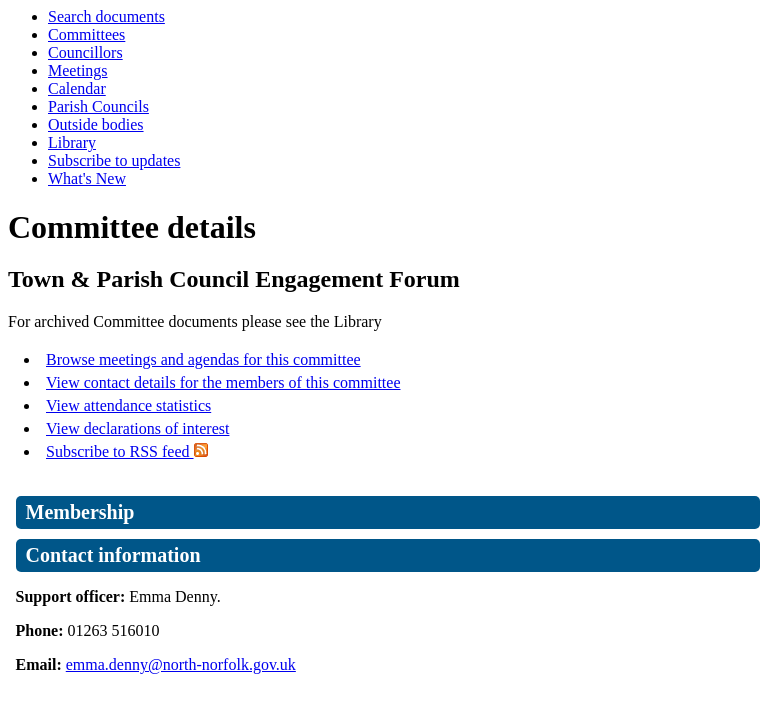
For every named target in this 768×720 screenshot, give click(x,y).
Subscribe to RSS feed (127, 451)
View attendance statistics (128, 405)
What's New (87, 178)
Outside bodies (96, 124)
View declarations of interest (137, 428)
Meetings (78, 70)
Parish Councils (98, 106)
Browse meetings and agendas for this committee (203, 359)
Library (72, 142)
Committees (86, 34)
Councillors (85, 52)
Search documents (106, 16)
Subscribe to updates (114, 160)
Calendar (77, 88)
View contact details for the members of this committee (223, 382)
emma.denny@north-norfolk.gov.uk (181, 664)
